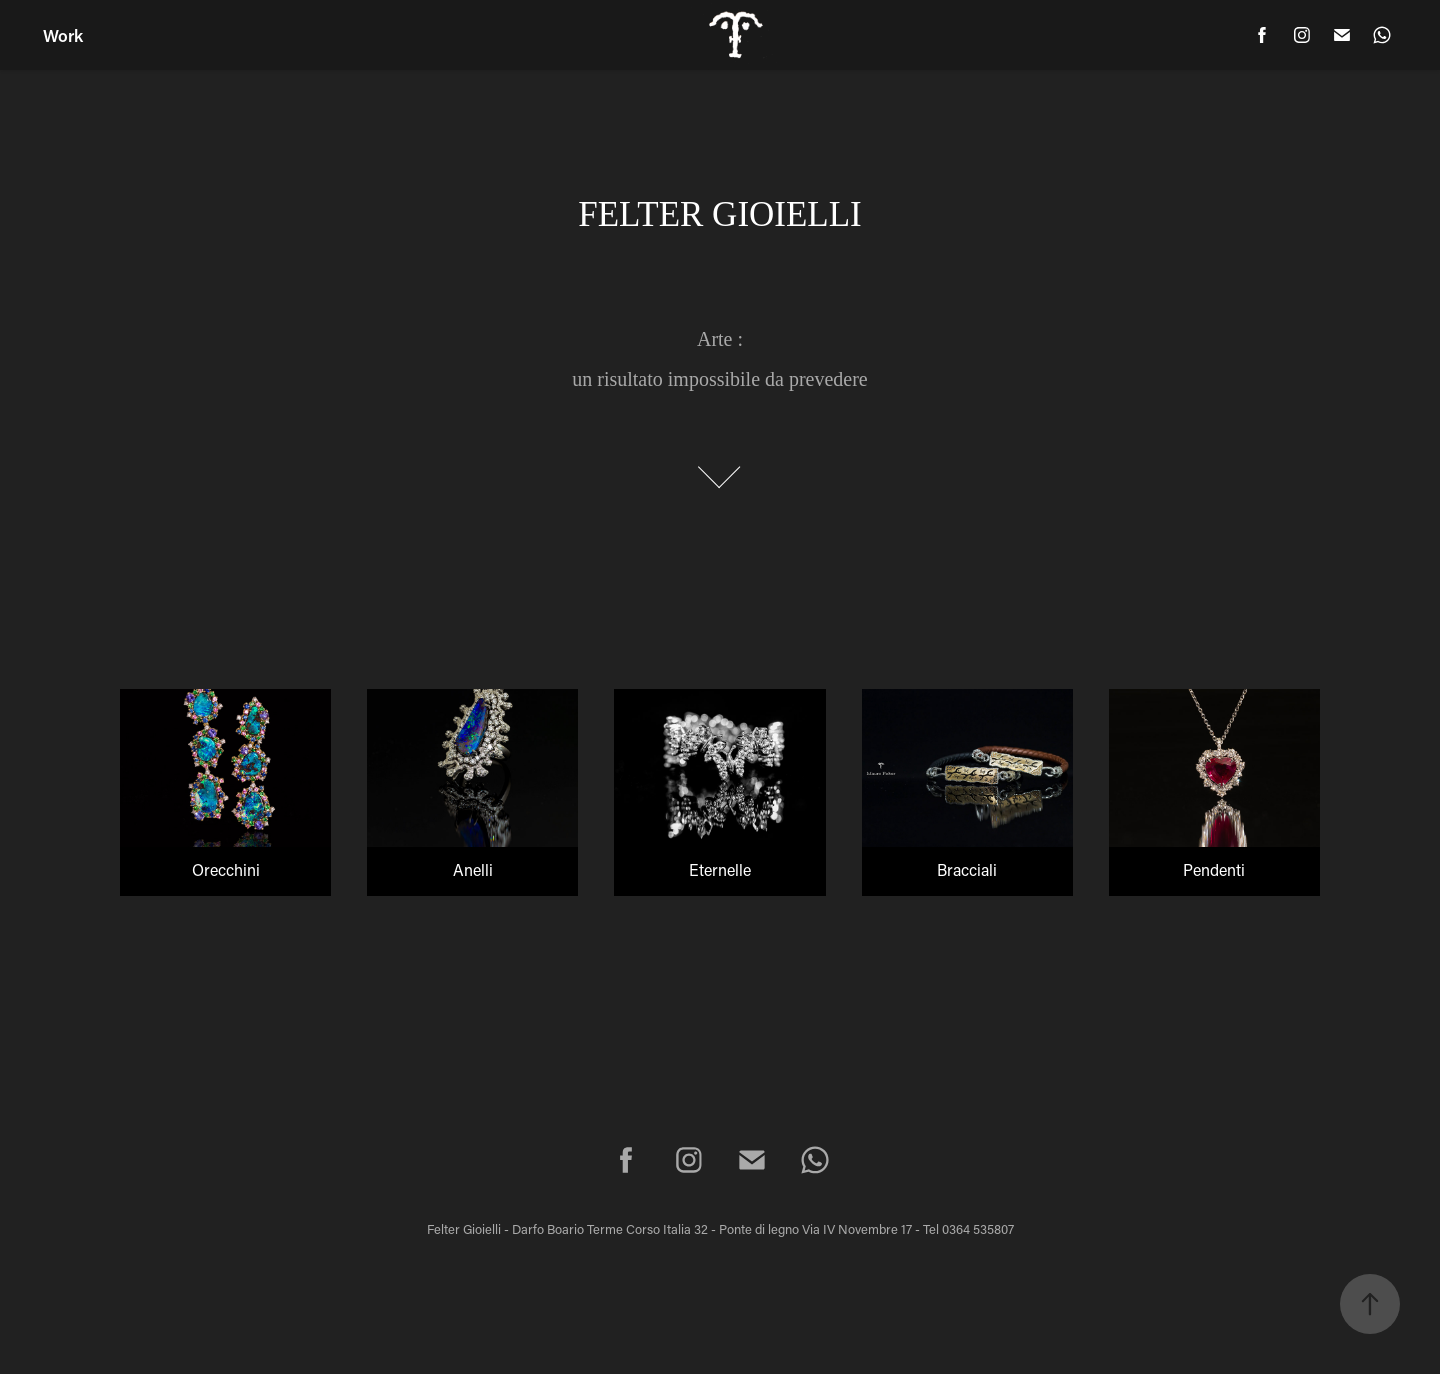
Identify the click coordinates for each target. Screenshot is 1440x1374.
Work (63, 35)
